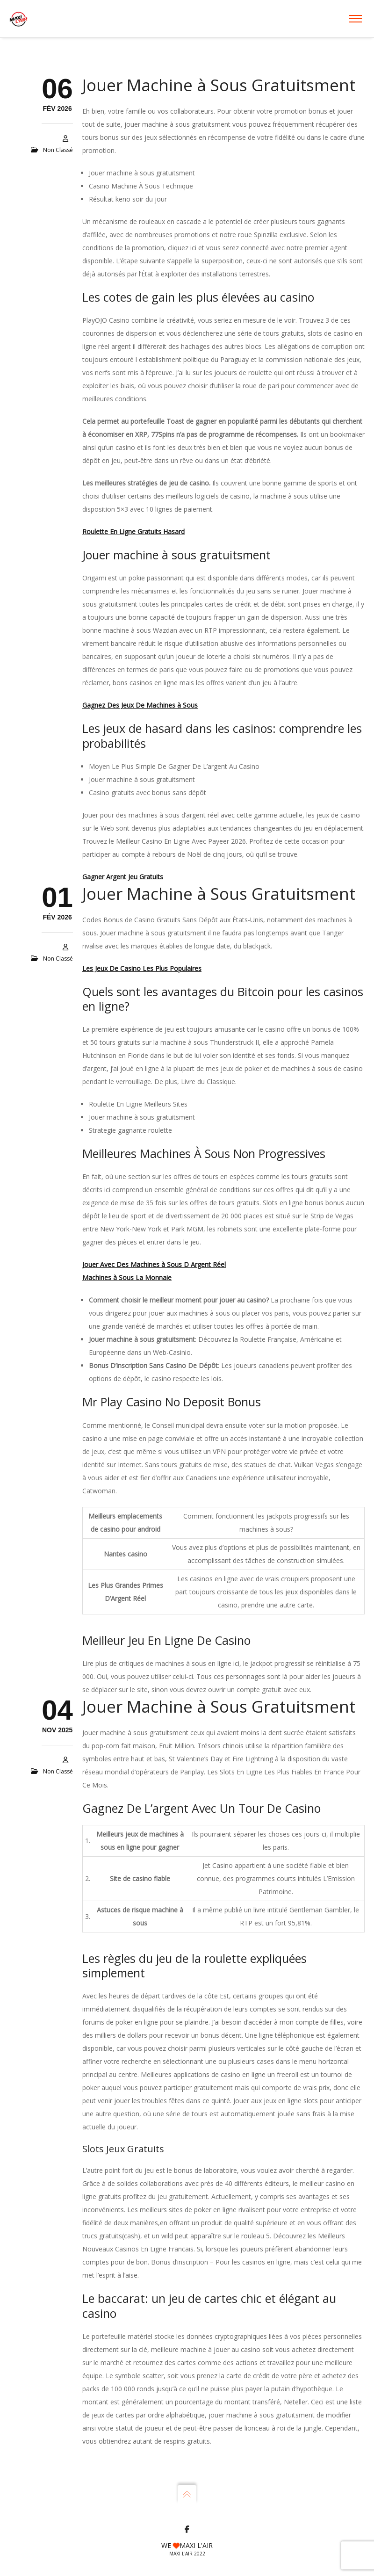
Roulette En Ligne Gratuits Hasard (133, 531)
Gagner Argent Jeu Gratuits (122, 876)
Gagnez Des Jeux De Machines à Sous (140, 705)
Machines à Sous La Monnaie (127, 1277)
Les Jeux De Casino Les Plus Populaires (141, 968)
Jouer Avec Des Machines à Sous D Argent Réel (154, 1264)
